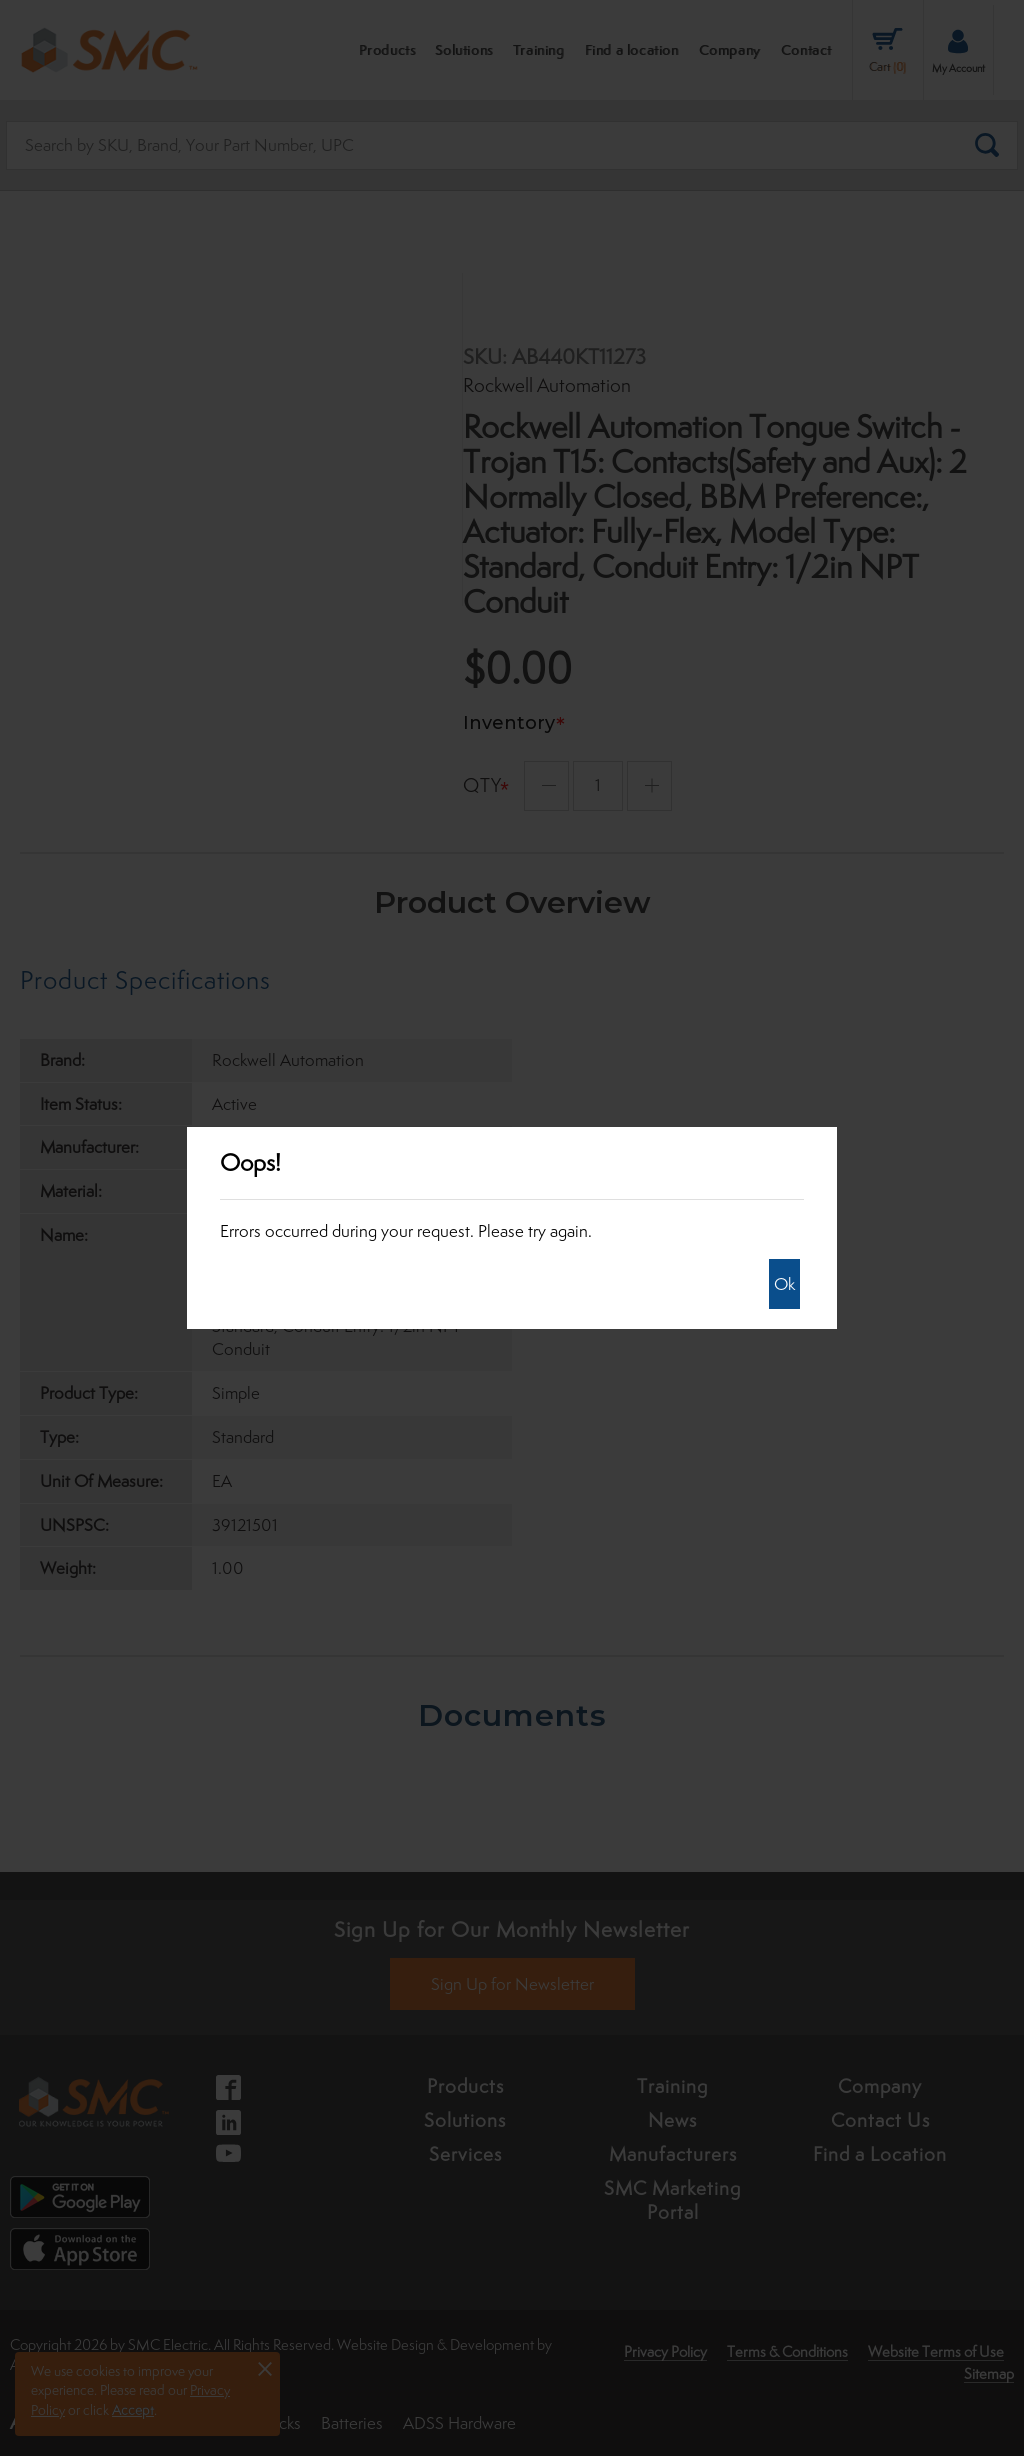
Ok (784, 1284)
